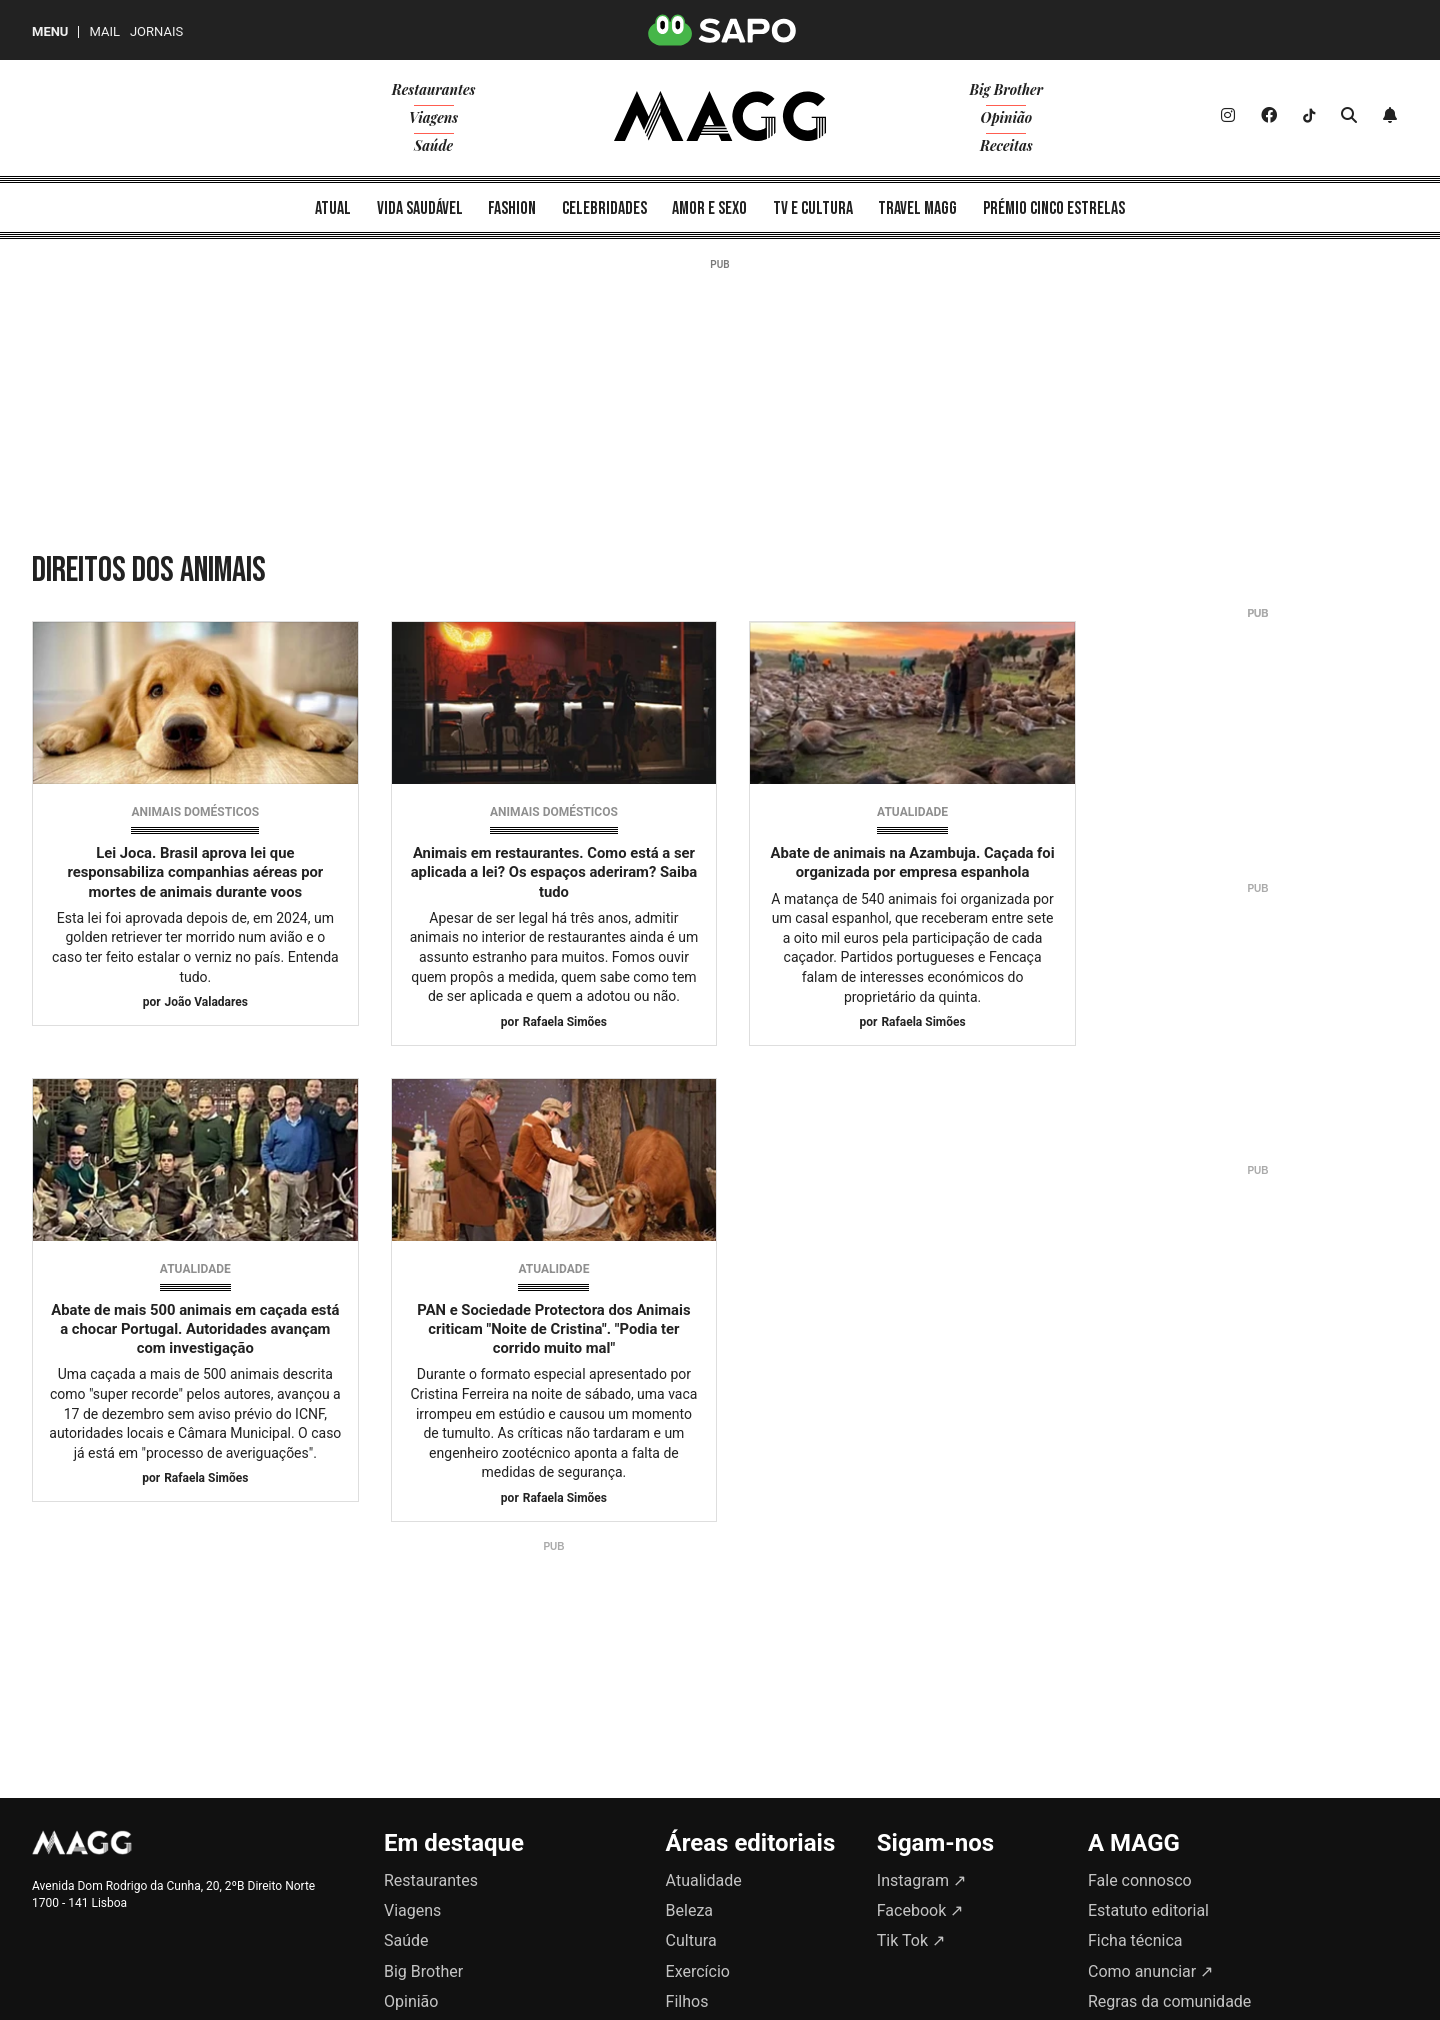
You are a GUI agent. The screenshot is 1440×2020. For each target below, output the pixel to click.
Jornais (156, 31)
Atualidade (912, 812)
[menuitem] (333, 207)
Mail (104, 31)
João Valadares (206, 1002)
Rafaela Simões (565, 1022)
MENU (50, 31)
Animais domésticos (195, 812)
